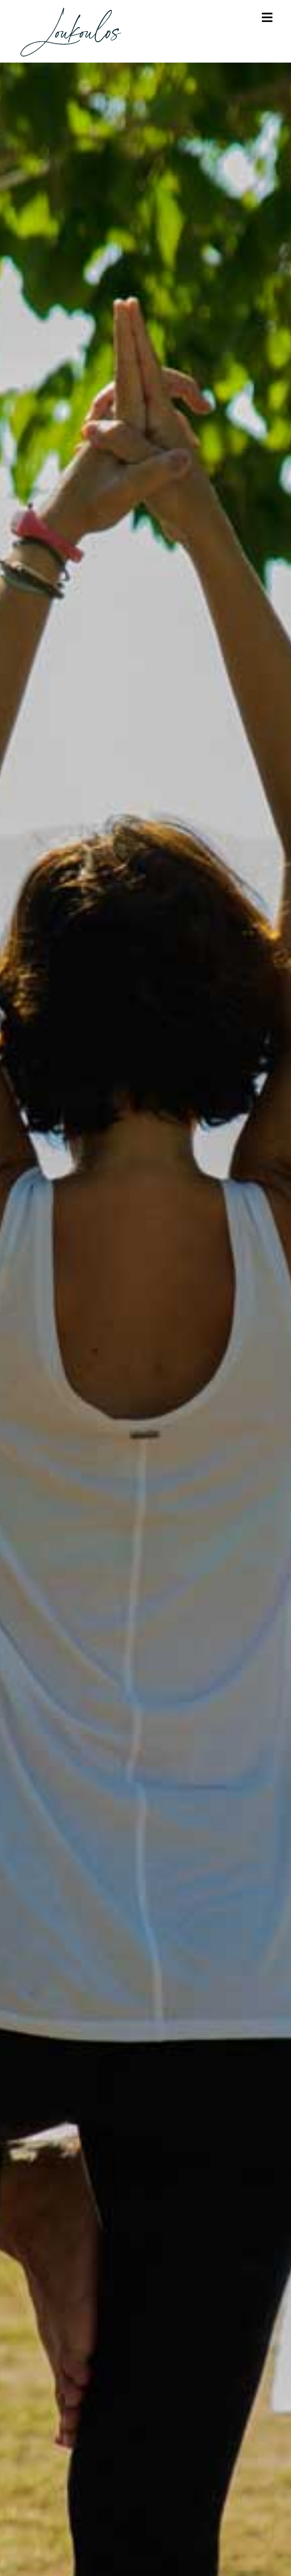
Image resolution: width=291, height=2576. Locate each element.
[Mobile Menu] (267, 18)
